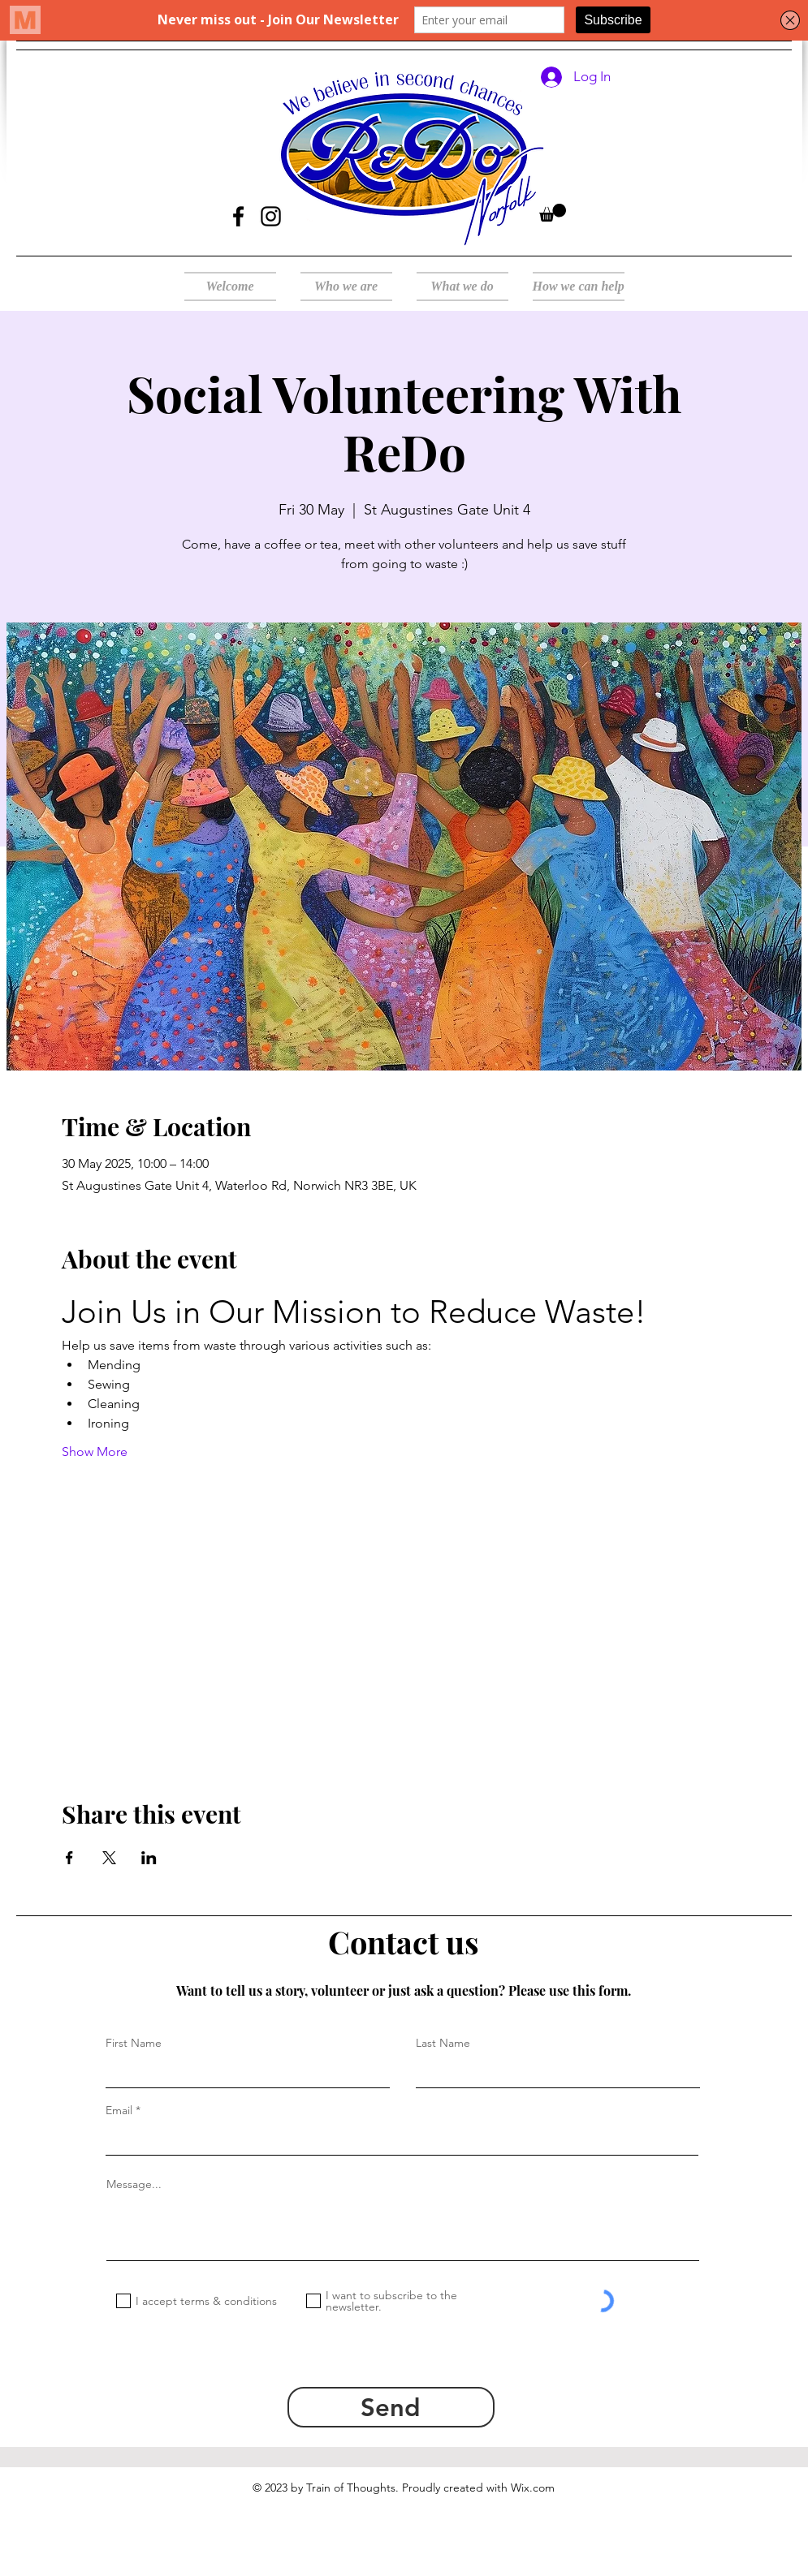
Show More (94, 1451)
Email (119, 2110)
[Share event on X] (109, 1857)
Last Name (443, 2042)
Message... (134, 2184)
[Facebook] (238, 216)
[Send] (391, 2407)
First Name (134, 2042)
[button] (552, 213)
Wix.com (533, 2487)
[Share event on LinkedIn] (149, 1857)
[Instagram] (270, 216)
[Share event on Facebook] (69, 1857)
